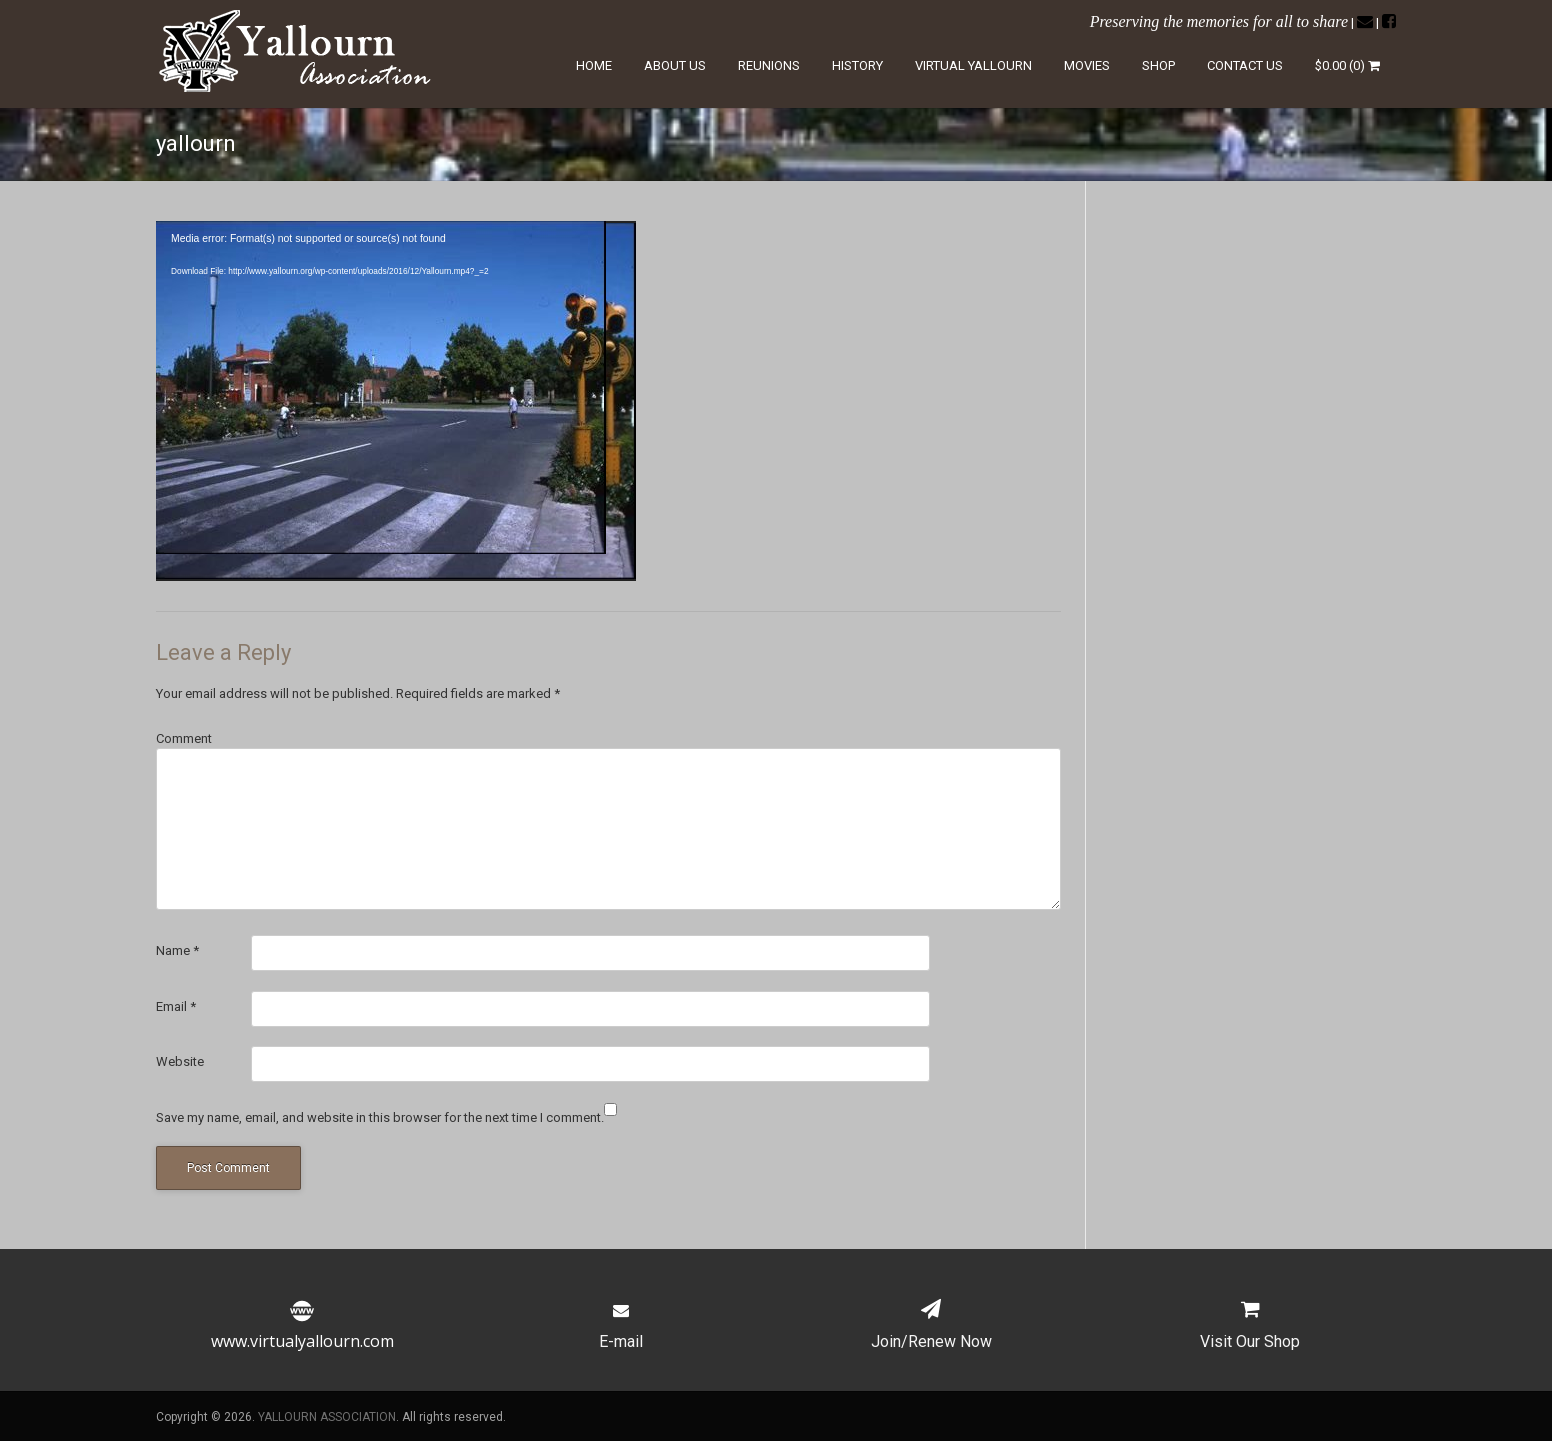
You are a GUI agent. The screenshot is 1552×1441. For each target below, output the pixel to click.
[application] (396, 401)
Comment (184, 738)
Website (180, 1061)
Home (594, 65)
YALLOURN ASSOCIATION (327, 1417)
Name (177, 950)
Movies (1087, 65)
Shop (1158, 65)
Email (176, 1006)
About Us (675, 65)
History (857, 65)
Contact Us (1245, 65)
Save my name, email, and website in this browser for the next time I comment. (380, 1117)
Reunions (769, 65)
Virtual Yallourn (973, 65)
